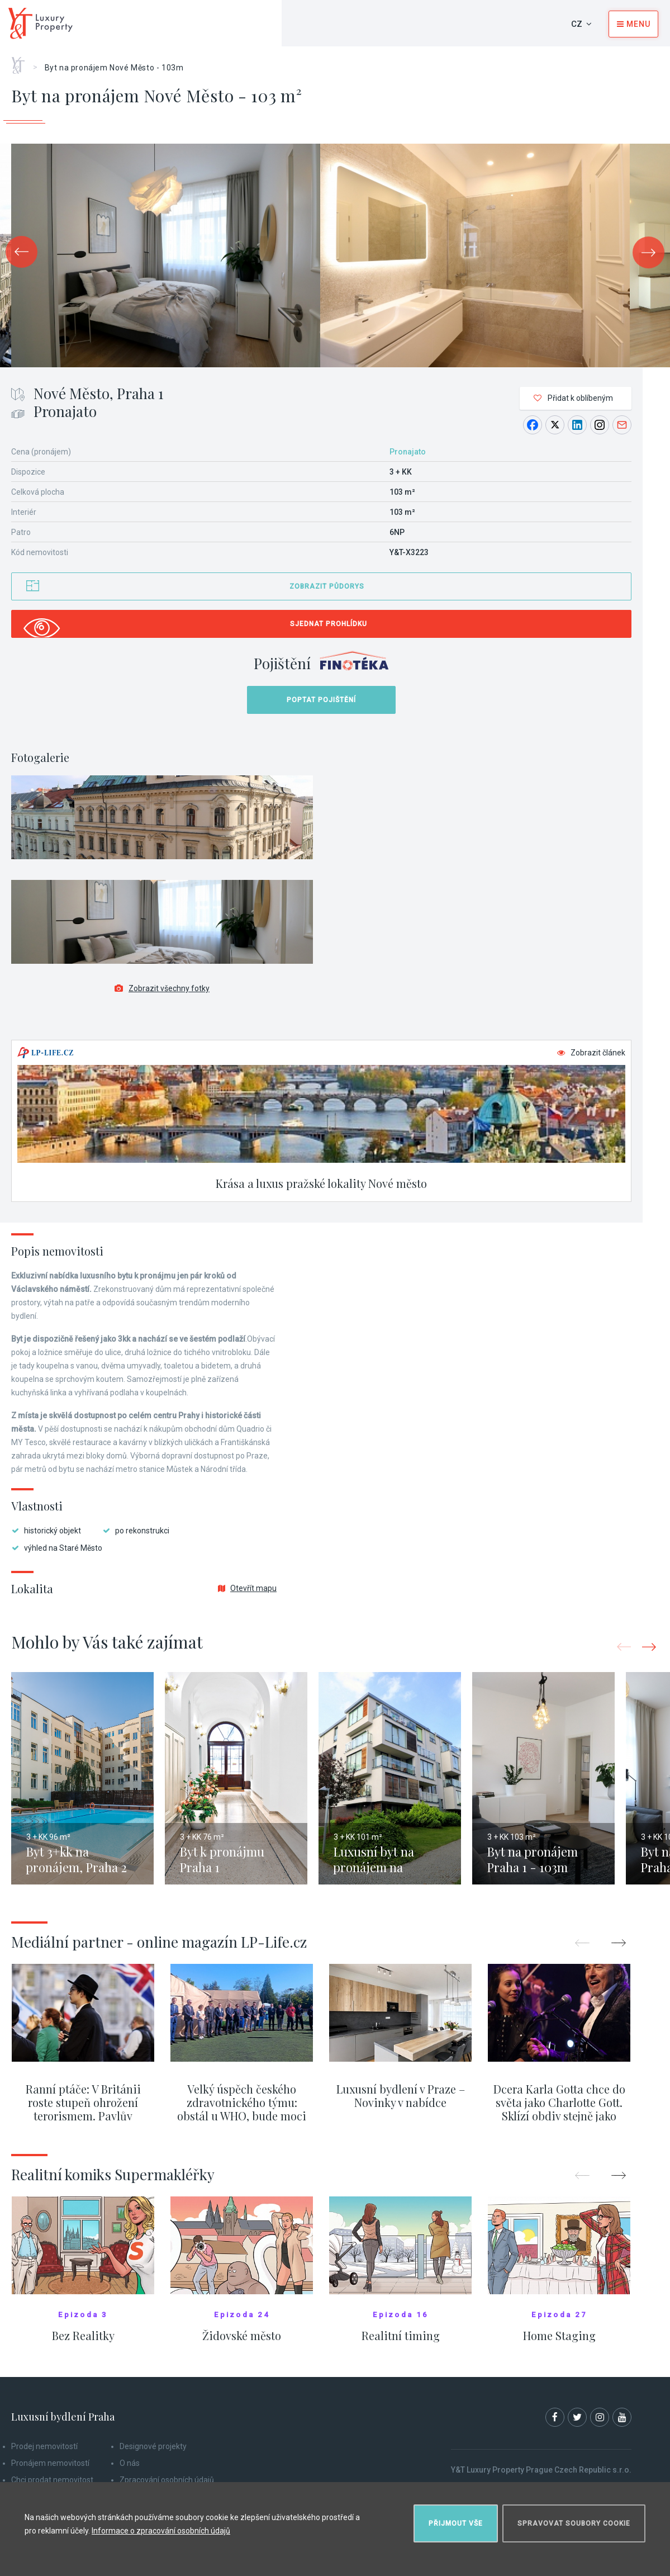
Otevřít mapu (247, 1588)
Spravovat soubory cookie (573, 2523)
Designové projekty (153, 2446)
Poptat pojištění (321, 700)
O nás (130, 2463)
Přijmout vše (456, 2523)
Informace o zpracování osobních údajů (161, 2530)
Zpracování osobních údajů (167, 2479)
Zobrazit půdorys (326, 586)
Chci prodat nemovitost (52, 2479)
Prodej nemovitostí (44, 2446)
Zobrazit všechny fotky (162, 988)
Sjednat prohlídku (328, 624)
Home (22, 61)
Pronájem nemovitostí (50, 2463)
